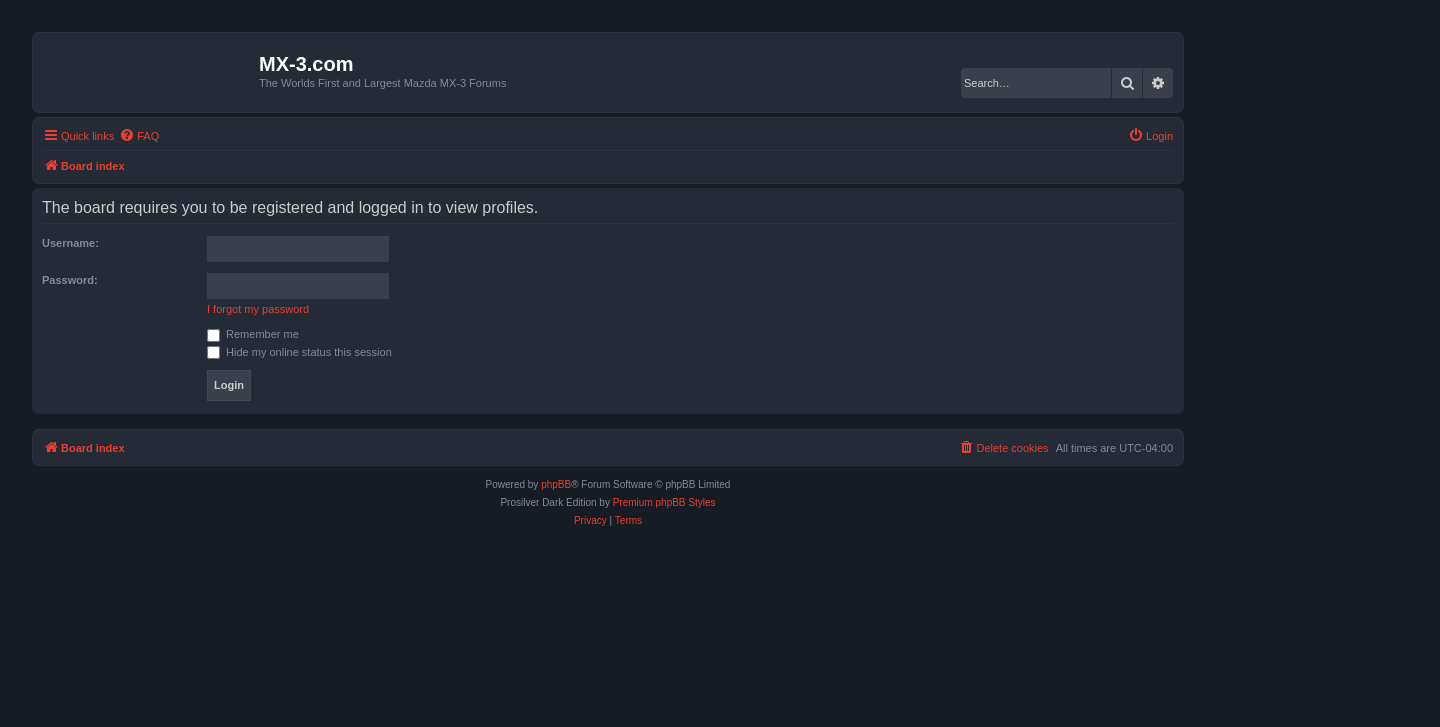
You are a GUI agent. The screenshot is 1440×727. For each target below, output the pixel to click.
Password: (70, 280)
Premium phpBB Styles (664, 502)
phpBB (556, 484)
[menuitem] (139, 136)
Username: (70, 243)
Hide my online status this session (299, 352)
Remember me (253, 334)
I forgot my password (258, 309)
